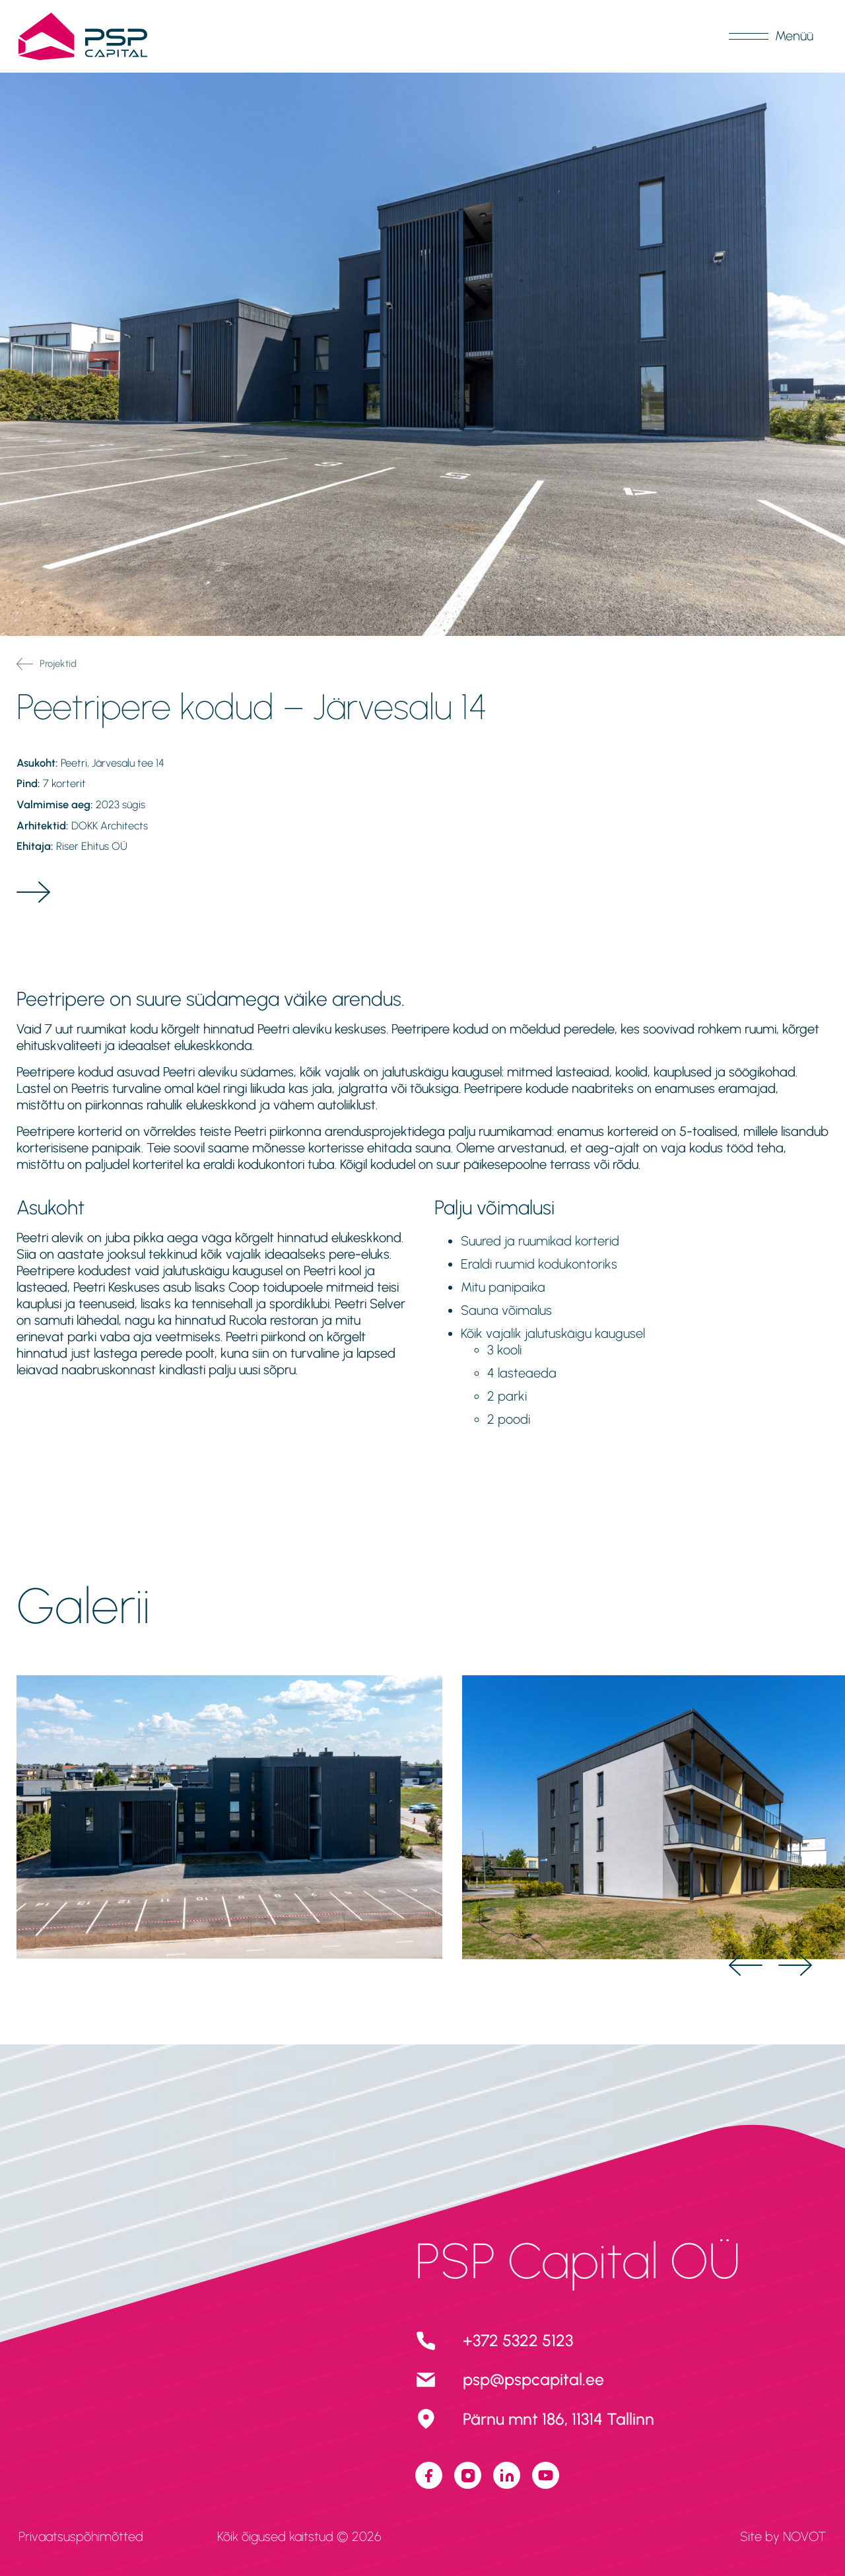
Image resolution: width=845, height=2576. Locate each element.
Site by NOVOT (783, 2536)
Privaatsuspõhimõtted (80, 2536)
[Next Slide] (795, 1965)
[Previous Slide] (745, 1965)
